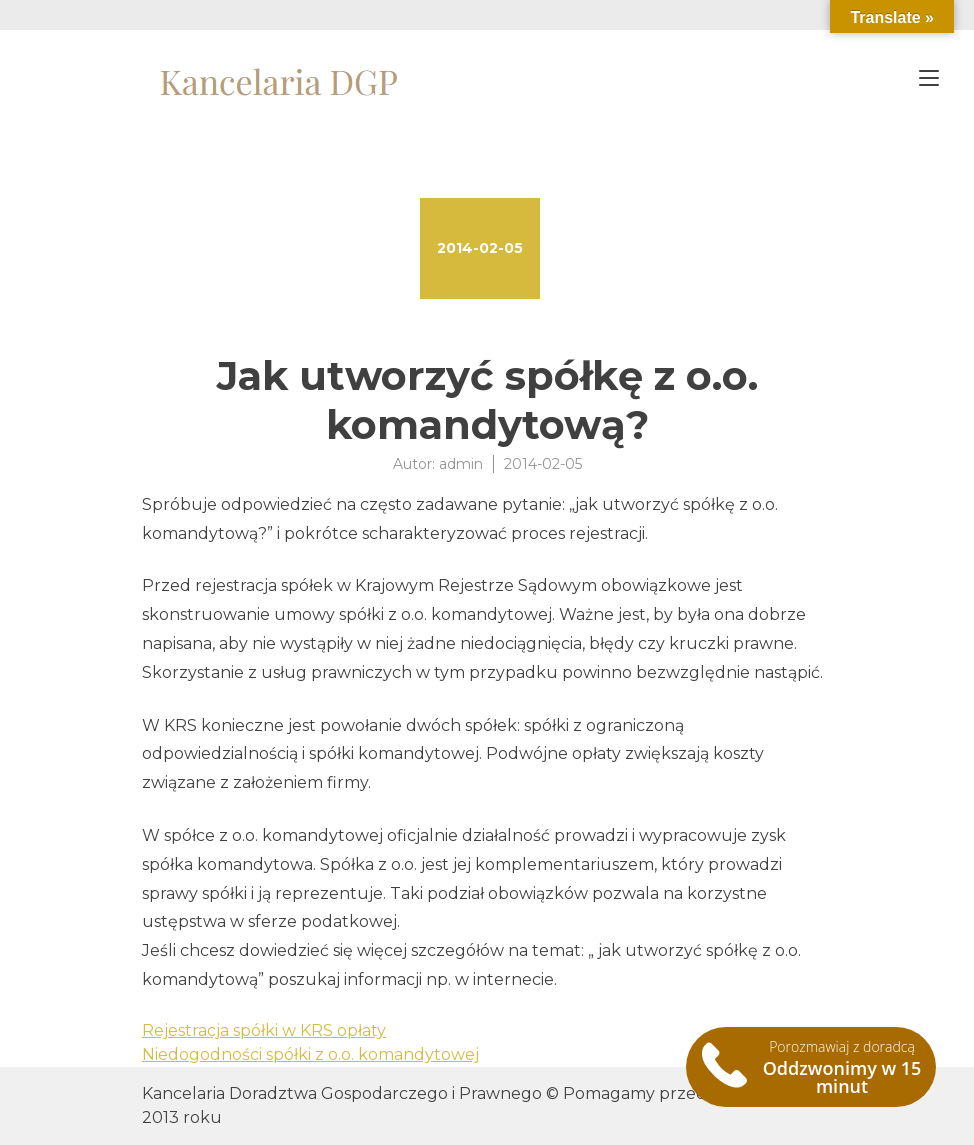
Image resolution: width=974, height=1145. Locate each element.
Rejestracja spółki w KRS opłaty (264, 1030)
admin (461, 464)
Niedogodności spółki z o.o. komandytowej (310, 1054)
